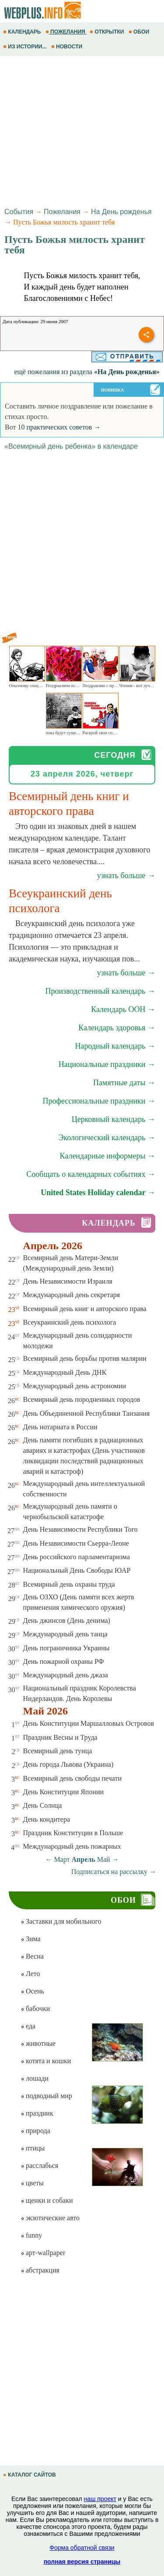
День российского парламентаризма (76, 1557)
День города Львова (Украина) (68, 1764)
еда (28, 2026)
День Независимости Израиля (67, 1281)
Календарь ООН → (123, 1009)
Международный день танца (65, 1634)
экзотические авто (50, 2218)
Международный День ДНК (65, 1372)
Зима (31, 1938)
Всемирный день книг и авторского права (85, 1308)
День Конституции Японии (63, 1792)
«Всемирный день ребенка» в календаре (71, 446)
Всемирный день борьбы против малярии (85, 1358)
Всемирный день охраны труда (69, 1584)
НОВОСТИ (67, 47)
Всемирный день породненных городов (81, 1399)
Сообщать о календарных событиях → (90, 1174)
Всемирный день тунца (57, 1751)
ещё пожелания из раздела (87, 371)
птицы (33, 2148)
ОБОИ (140, 32)
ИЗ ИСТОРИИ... (25, 47)
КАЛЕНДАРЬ (22, 32)
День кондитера (46, 1819)
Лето (30, 1973)
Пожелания (62, 211)
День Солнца (42, 1805)
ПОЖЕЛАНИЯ (66, 32)
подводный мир (46, 2095)
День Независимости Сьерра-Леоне (76, 1543)
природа (35, 2130)
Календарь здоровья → (116, 1027)
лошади (35, 2078)
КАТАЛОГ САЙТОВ (30, 2475)
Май (103, 1859)
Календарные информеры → (107, 1156)
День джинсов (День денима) (66, 1620)
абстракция (40, 2270)
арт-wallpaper (43, 2252)
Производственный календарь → (100, 991)
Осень (32, 1991)
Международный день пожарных (72, 1846)
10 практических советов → (59, 427)
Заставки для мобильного (61, 1921)
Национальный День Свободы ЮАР (77, 1570)
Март (62, 1859)
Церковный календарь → (113, 1119)
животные (38, 2043)
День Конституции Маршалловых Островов (88, 1723)
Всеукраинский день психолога (69, 1322)
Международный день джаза (65, 1675)
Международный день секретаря (71, 1294)
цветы (32, 2183)
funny (31, 2235)
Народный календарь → (115, 1046)
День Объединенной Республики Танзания (86, 1413)
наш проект (100, 2498)
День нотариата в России (60, 1427)
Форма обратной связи (81, 2547)
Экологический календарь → (106, 1137)
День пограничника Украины (66, 1648)
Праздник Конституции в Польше (73, 1833)
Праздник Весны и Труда (60, 1737)
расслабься (39, 2165)
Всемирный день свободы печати (72, 1778)
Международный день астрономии (74, 1386)
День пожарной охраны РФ (63, 1661)
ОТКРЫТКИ (108, 32)
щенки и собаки (47, 2200)
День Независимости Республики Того (80, 1529)
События (18, 211)
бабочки (35, 2008)
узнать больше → (126, 875)
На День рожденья (121, 211)
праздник (37, 2113)
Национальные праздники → (107, 1064)
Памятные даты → (124, 1082)
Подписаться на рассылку (113, 1871)
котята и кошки (46, 2061)
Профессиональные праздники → (98, 1101)
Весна (32, 1956)
